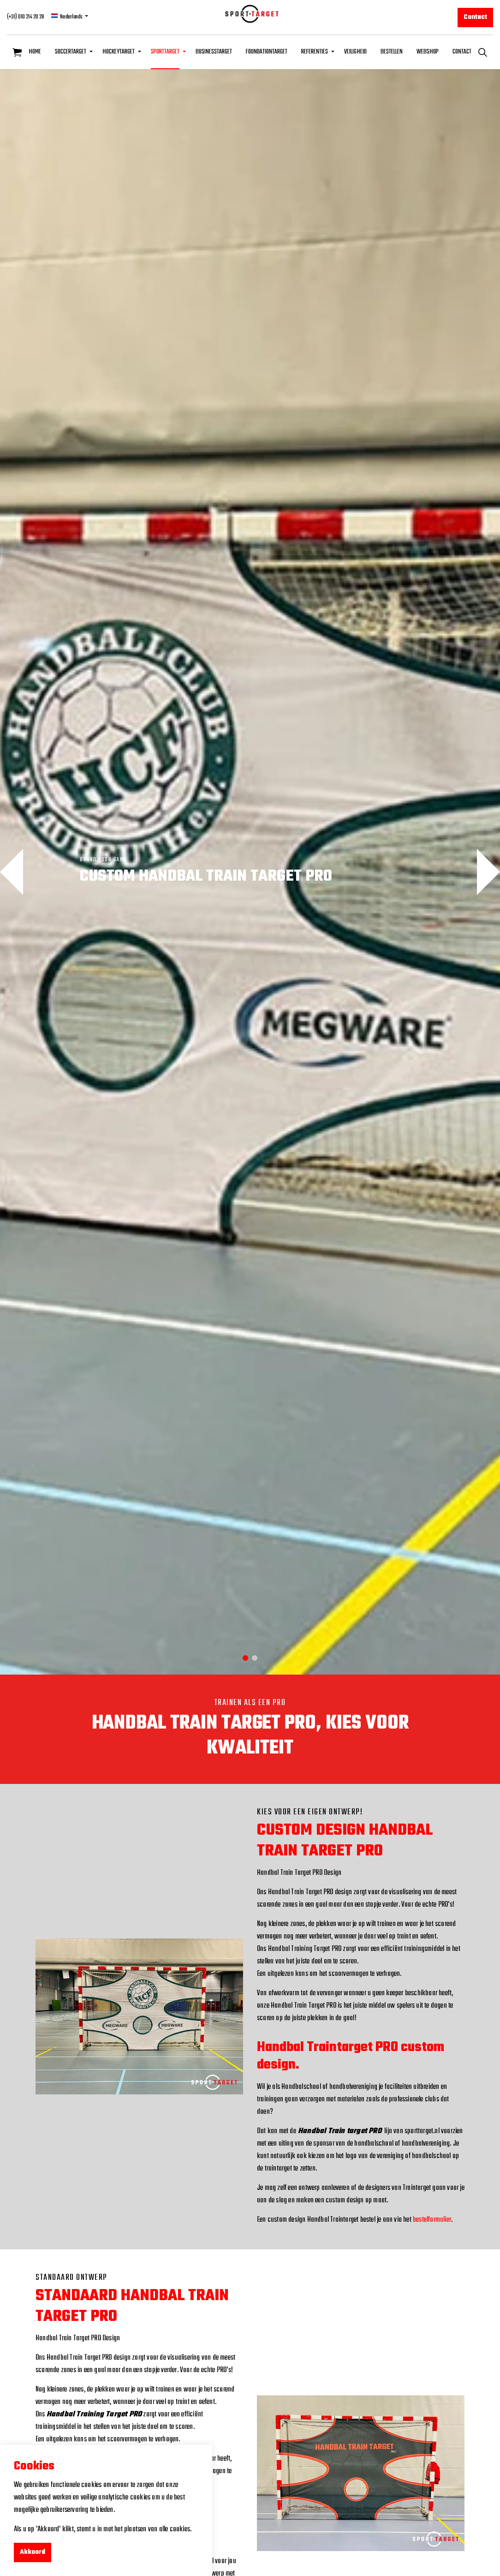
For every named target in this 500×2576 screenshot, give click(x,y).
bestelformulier (432, 2220)
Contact (475, 17)
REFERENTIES (314, 52)
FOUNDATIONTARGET (266, 52)
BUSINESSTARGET (214, 52)
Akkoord (32, 2552)
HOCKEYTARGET (118, 52)
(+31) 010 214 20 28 (25, 17)
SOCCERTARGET (70, 52)
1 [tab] (245, 1658)
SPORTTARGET (165, 52)
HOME (35, 52)
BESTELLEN (392, 52)
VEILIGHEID (355, 52)
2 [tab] (254, 1658)
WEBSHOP (428, 52)
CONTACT (461, 52)
